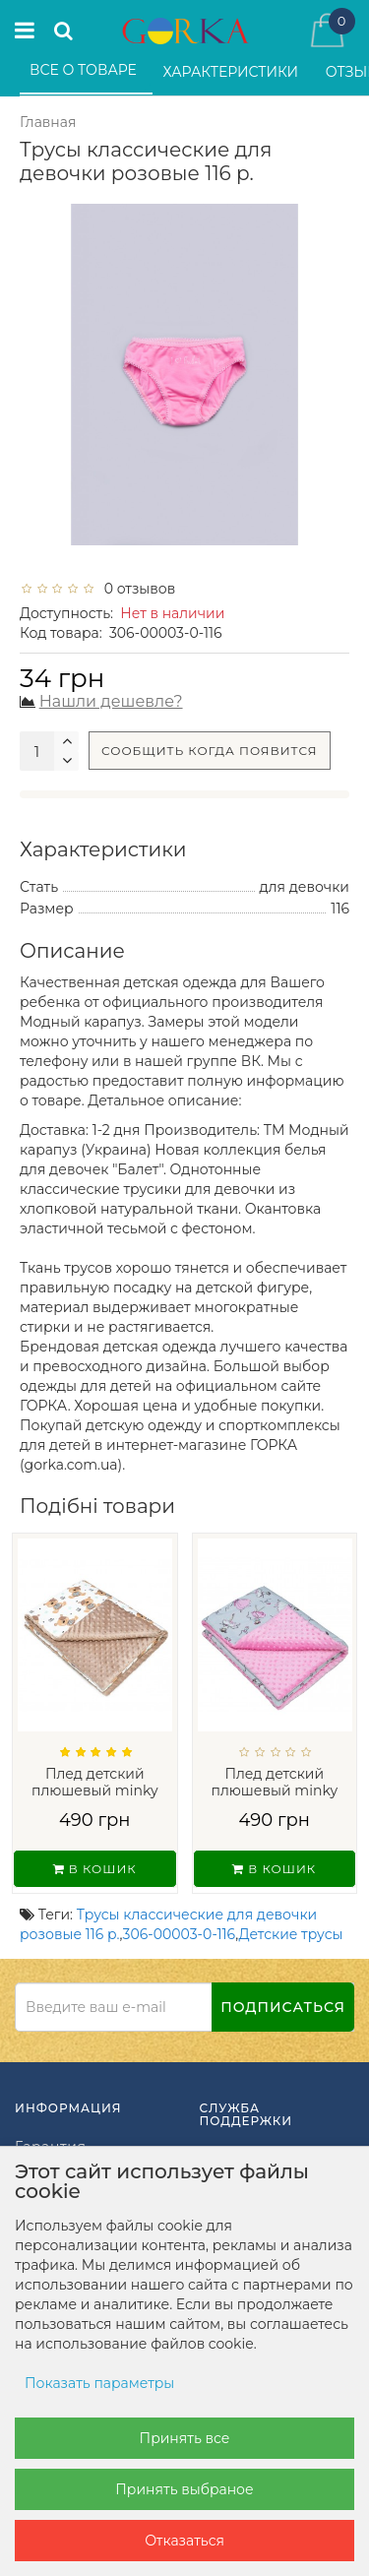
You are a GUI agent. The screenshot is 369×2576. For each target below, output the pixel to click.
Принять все (185, 2438)
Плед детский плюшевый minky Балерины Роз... (274, 1790)
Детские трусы (291, 1934)
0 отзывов (135, 588)
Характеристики (232, 72)
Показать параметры (99, 2383)
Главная (48, 122)
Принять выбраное (184, 2489)
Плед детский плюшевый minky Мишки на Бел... (94, 1790)
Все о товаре (85, 70)
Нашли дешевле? (111, 701)
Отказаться (184, 2540)
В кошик (95, 1868)
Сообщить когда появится (209, 750)
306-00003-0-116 (179, 1934)
